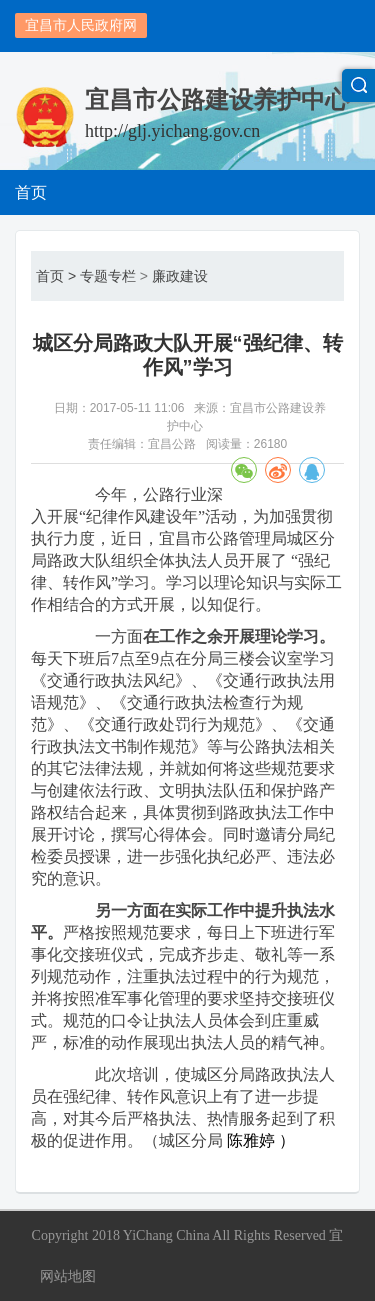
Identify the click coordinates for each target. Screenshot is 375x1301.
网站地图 (68, 1276)
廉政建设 (180, 276)
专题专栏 (108, 276)
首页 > (56, 276)
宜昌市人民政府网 (81, 25)
